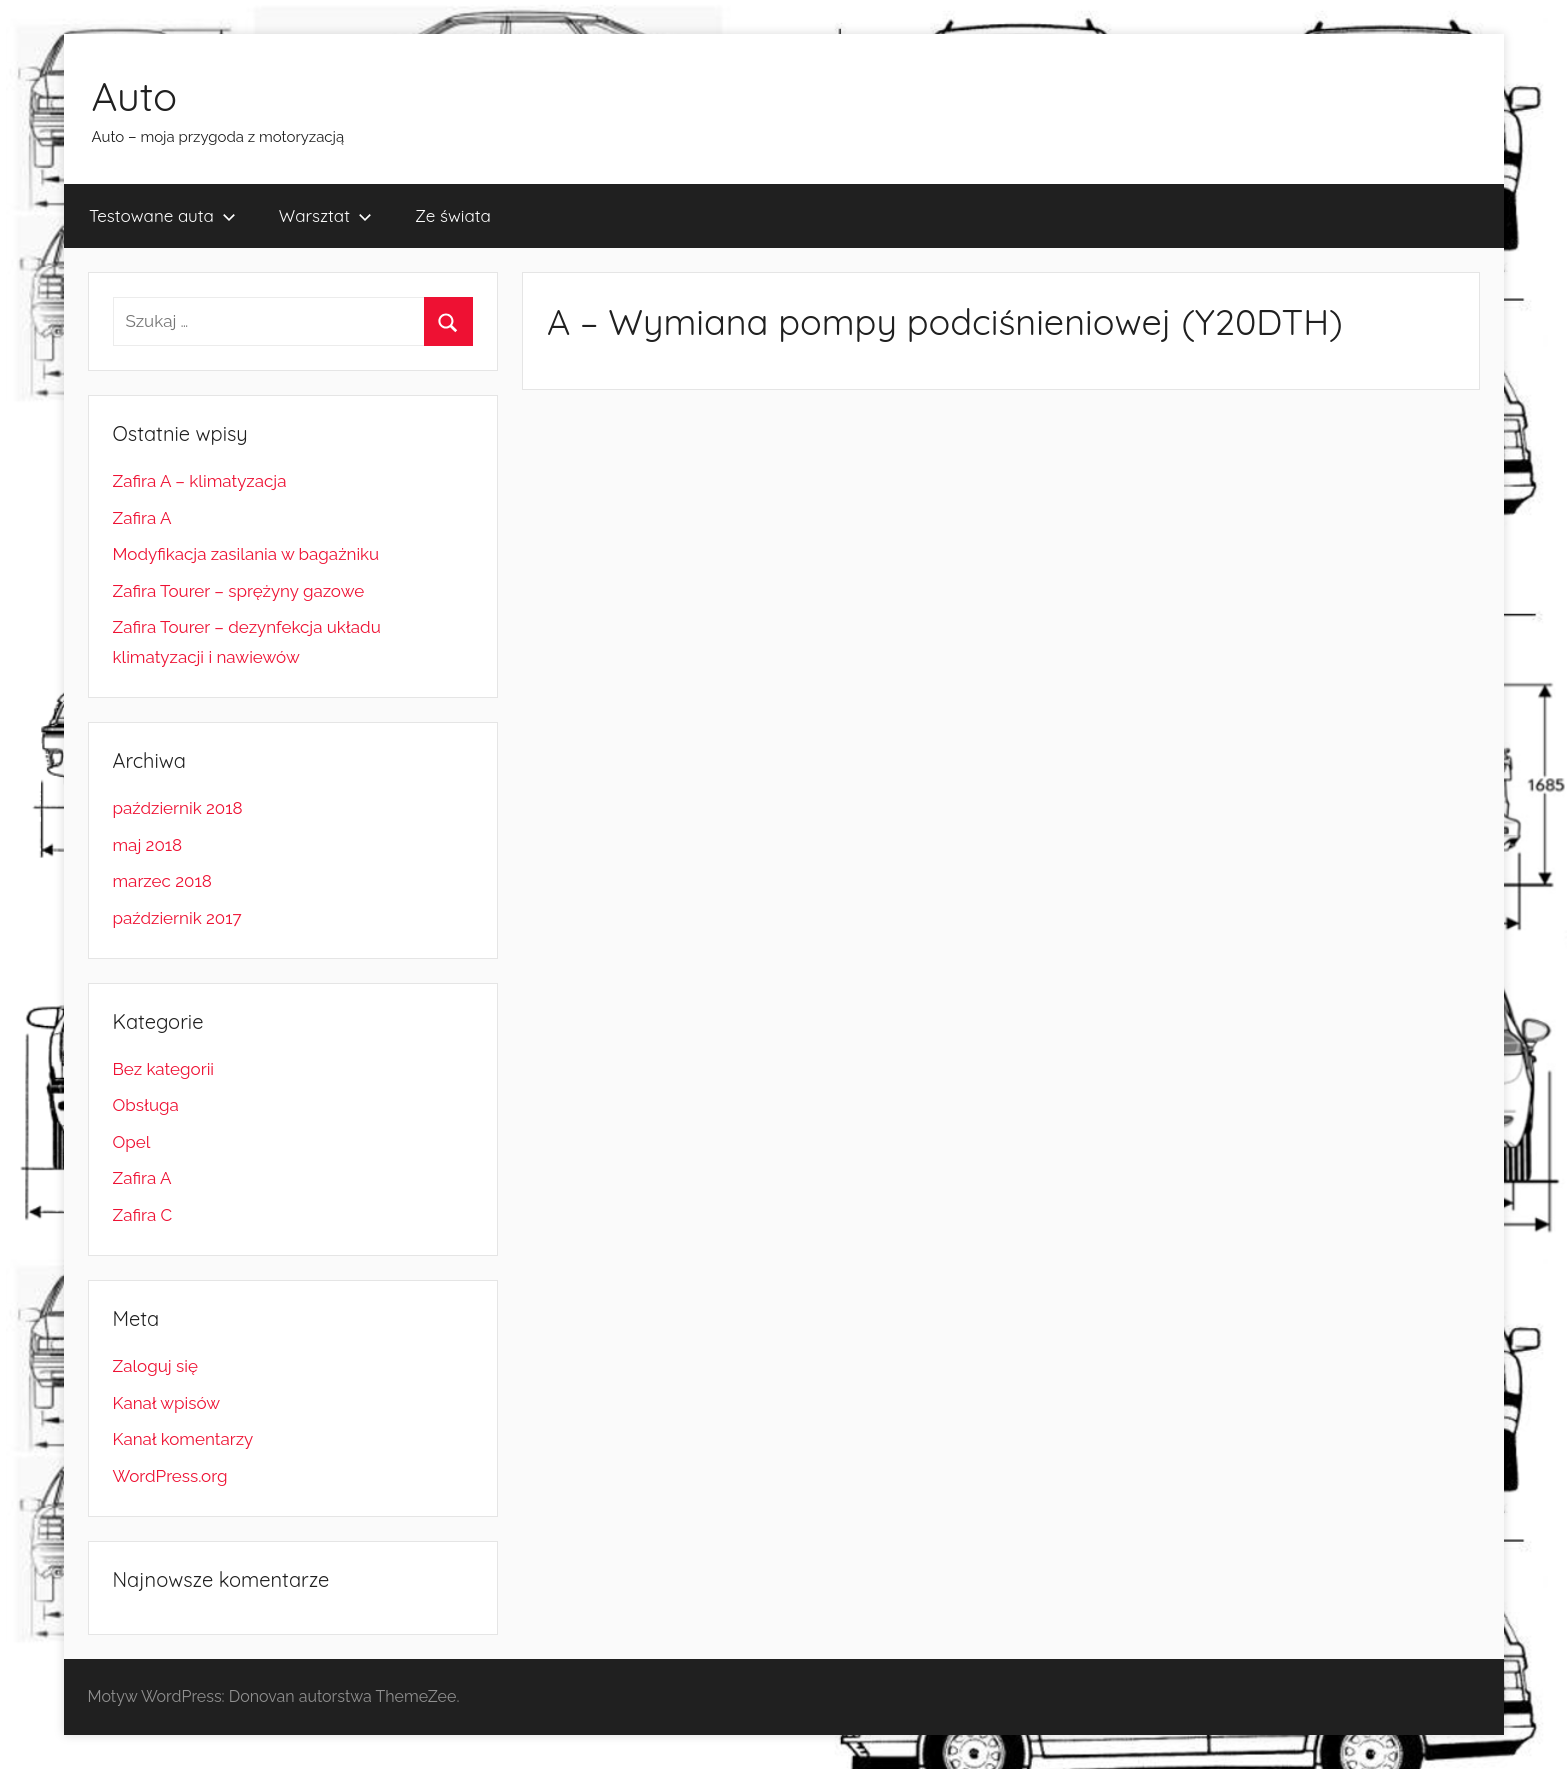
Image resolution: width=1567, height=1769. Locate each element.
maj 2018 (148, 845)
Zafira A (142, 518)
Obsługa (146, 1105)
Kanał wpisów (167, 1403)
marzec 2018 (162, 881)
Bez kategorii (164, 1069)
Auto (135, 96)
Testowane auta (162, 215)
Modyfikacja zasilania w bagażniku (246, 554)
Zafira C (143, 1215)
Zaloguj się (155, 1366)
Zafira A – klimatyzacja (200, 481)
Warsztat (325, 215)
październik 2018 (178, 808)
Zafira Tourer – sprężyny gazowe (239, 591)
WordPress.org (170, 1476)
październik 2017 (177, 918)
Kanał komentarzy (183, 1439)
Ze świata (453, 215)
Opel (132, 1142)
